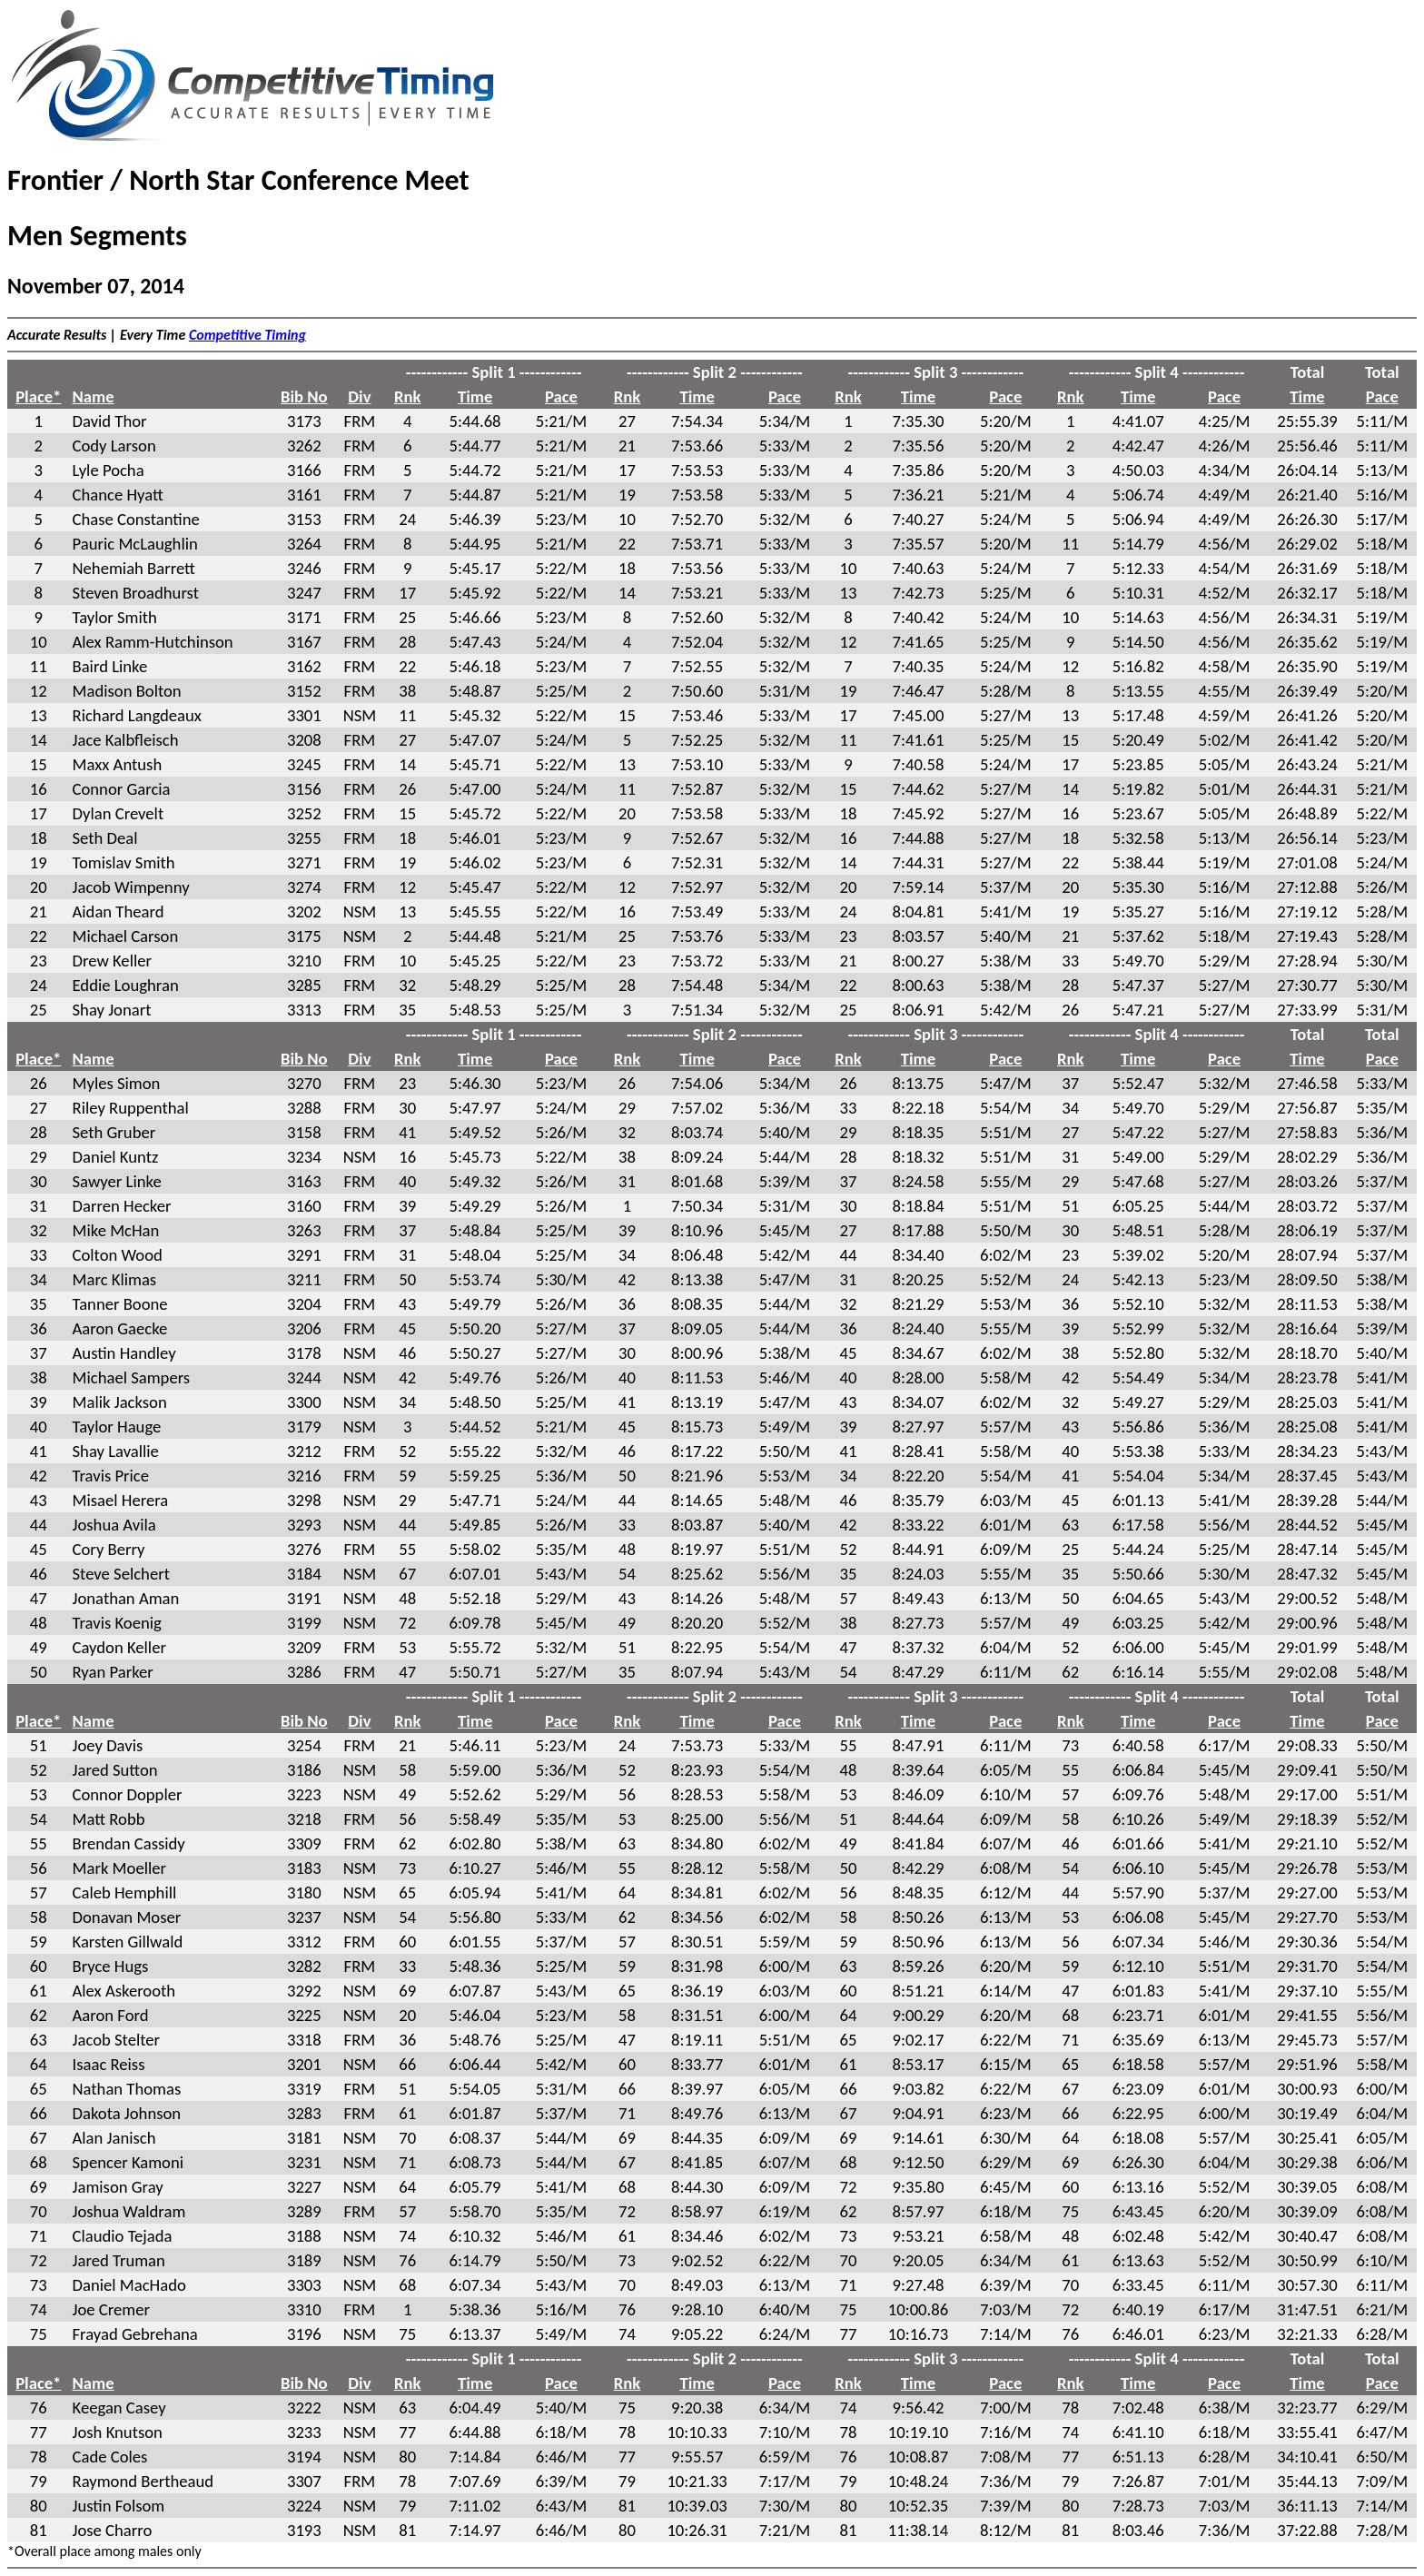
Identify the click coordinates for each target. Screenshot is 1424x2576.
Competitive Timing (247, 334)
